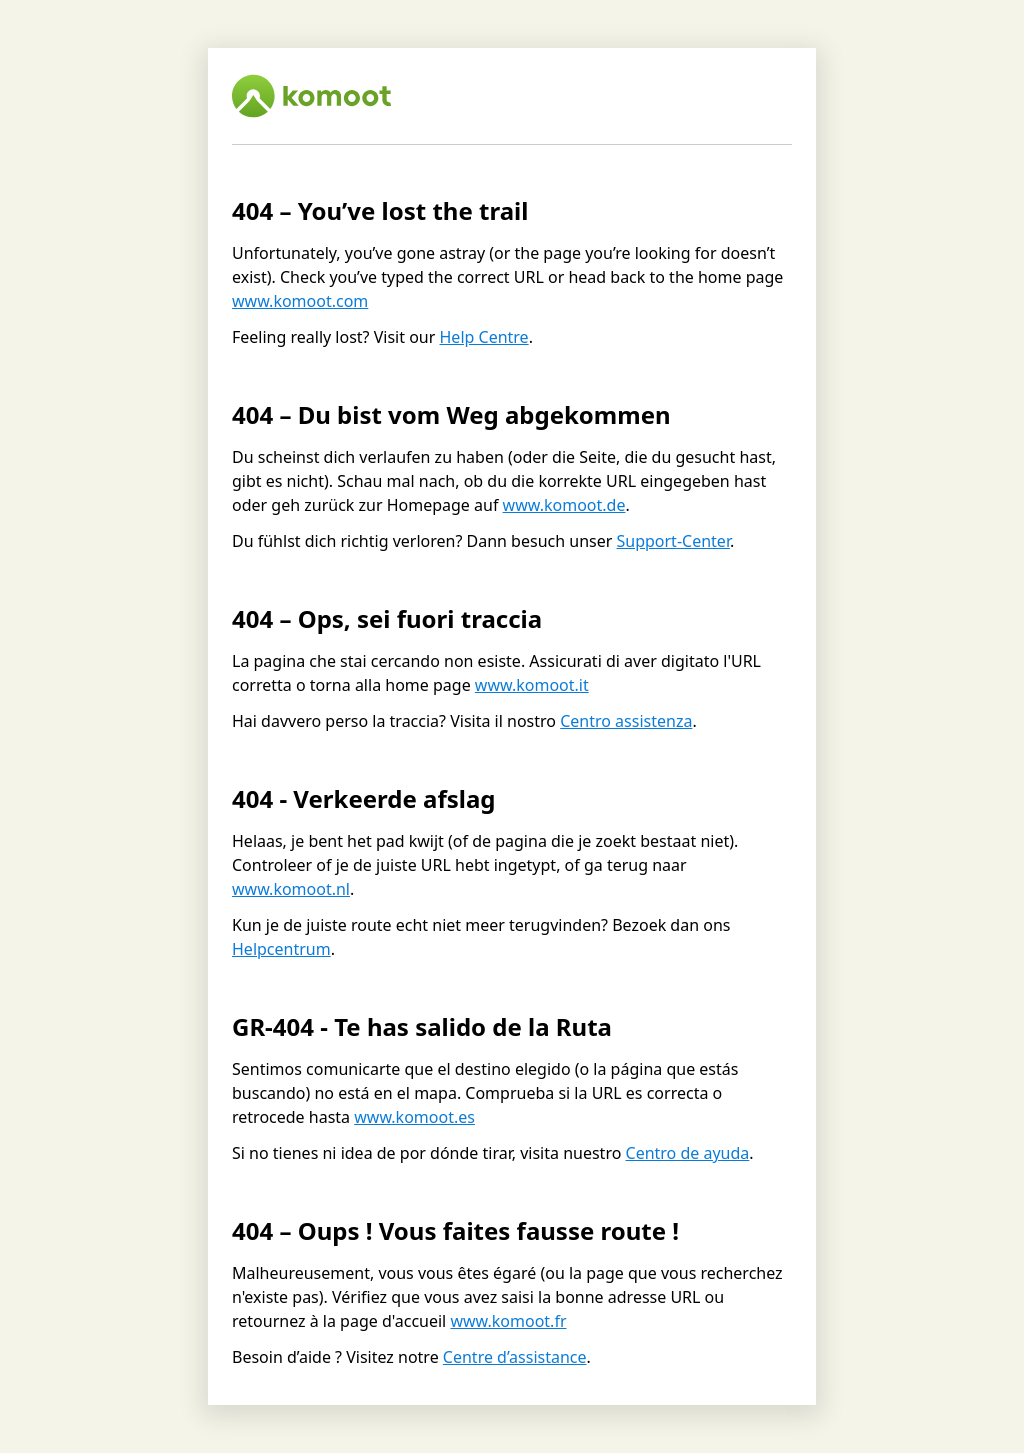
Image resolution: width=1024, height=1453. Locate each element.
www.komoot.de (564, 505)
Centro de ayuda (688, 1153)
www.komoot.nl (291, 889)
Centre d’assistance (515, 1357)
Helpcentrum (281, 949)
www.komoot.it (532, 685)
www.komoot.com (300, 301)
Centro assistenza (626, 721)
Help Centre (484, 337)
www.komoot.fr (508, 1321)
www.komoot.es (414, 1117)
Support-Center (672, 541)
